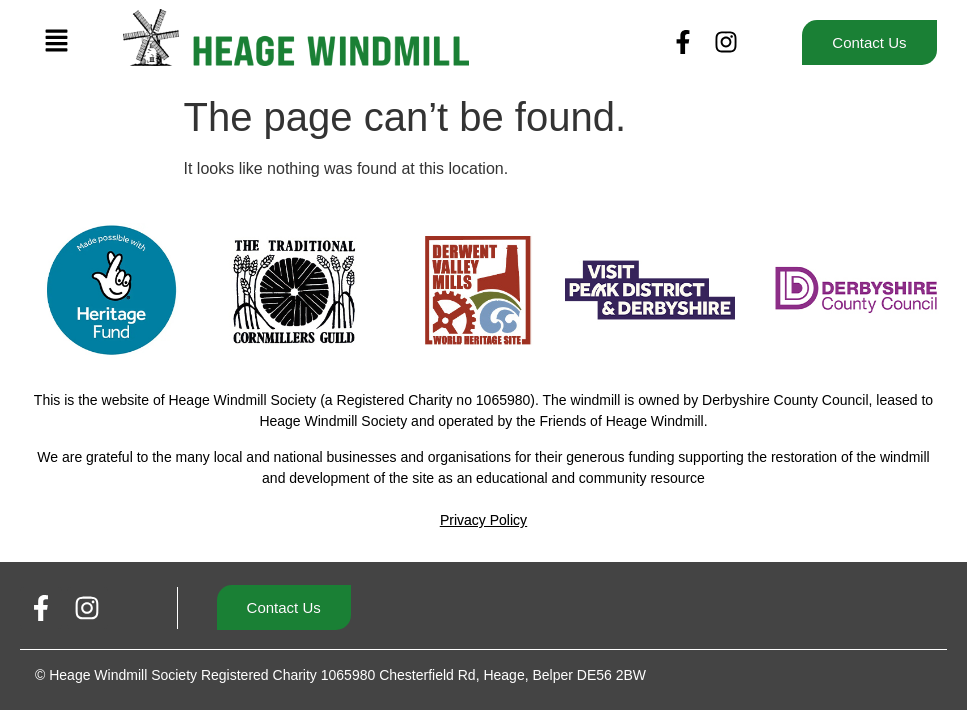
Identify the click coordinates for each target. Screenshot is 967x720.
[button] (57, 42)
